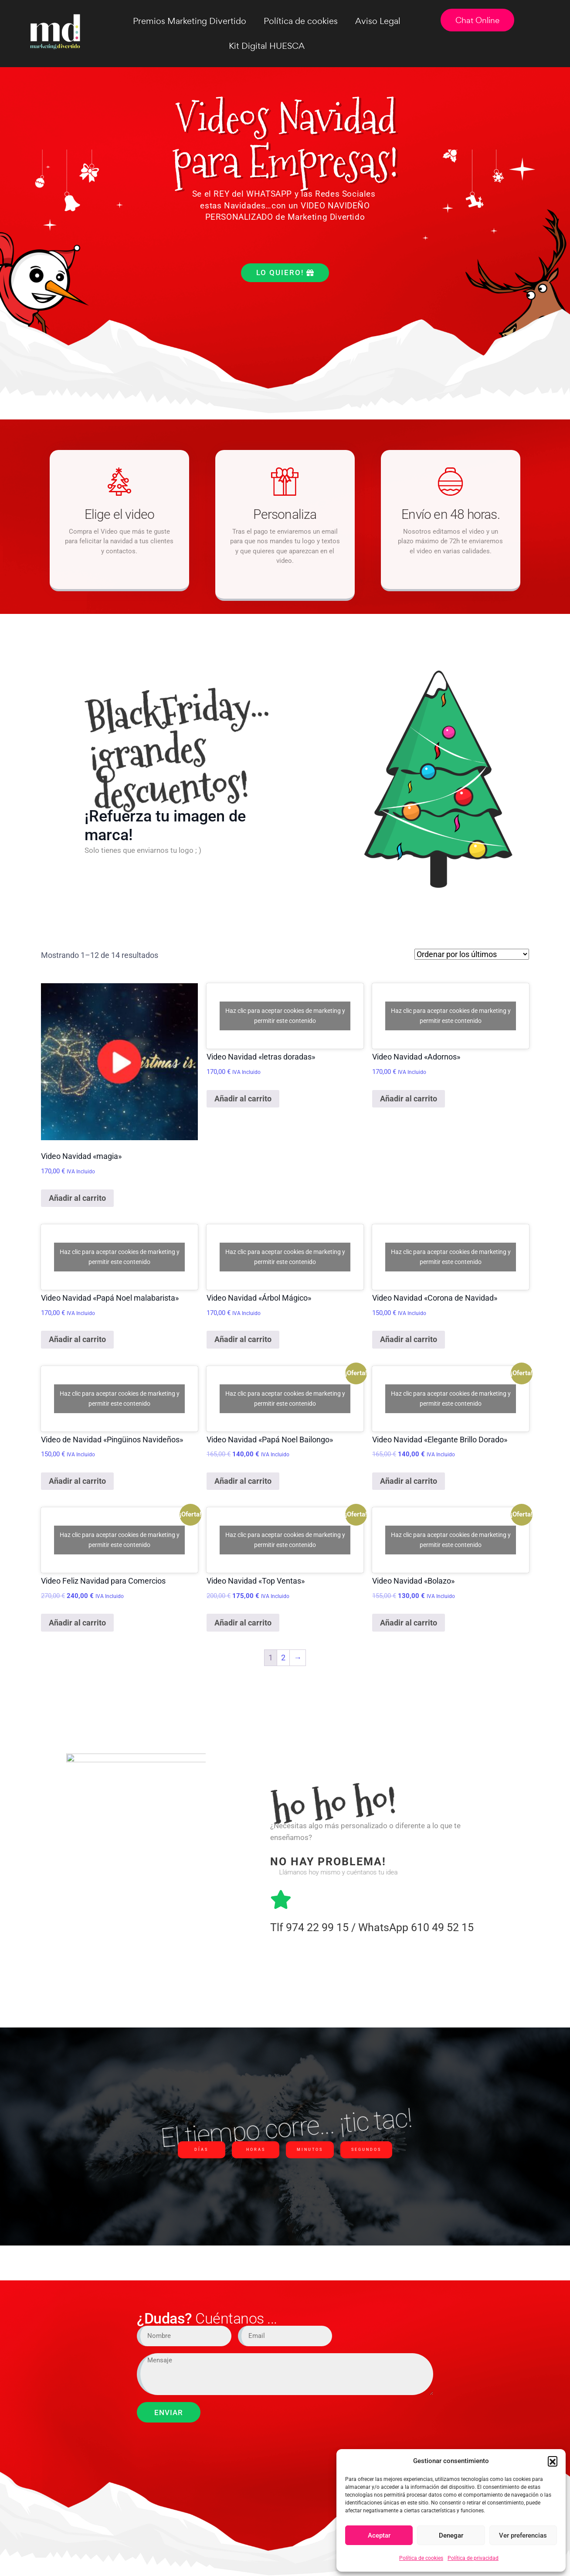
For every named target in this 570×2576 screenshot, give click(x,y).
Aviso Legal (377, 21)
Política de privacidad (473, 2558)
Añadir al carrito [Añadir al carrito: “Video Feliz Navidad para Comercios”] (77, 1622)
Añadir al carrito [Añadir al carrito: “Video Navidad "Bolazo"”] (408, 1622)
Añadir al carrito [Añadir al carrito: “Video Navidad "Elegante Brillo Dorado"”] (408, 1481)
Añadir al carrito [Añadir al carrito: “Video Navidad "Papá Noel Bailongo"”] (242, 1481)
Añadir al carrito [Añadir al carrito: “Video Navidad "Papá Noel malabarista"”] (77, 1339)
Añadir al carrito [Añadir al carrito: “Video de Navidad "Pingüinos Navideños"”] (77, 1481)
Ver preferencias (523, 2535)
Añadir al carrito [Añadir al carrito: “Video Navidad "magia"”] (77, 1198)
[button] (552, 2461)
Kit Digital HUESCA (267, 45)
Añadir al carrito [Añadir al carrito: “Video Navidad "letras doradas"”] (242, 1098)
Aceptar (379, 2535)
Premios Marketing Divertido (189, 21)
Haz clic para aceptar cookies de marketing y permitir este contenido (285, 1015)
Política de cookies (421, 2558)
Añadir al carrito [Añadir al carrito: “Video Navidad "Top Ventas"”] (242, 1622)
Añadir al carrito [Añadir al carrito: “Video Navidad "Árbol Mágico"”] (242, 1339)
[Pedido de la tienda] (471, 954)
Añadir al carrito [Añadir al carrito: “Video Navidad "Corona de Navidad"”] (408, 1339)
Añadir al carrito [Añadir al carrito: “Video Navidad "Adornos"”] (408, 1098)
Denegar (451, 2535)
